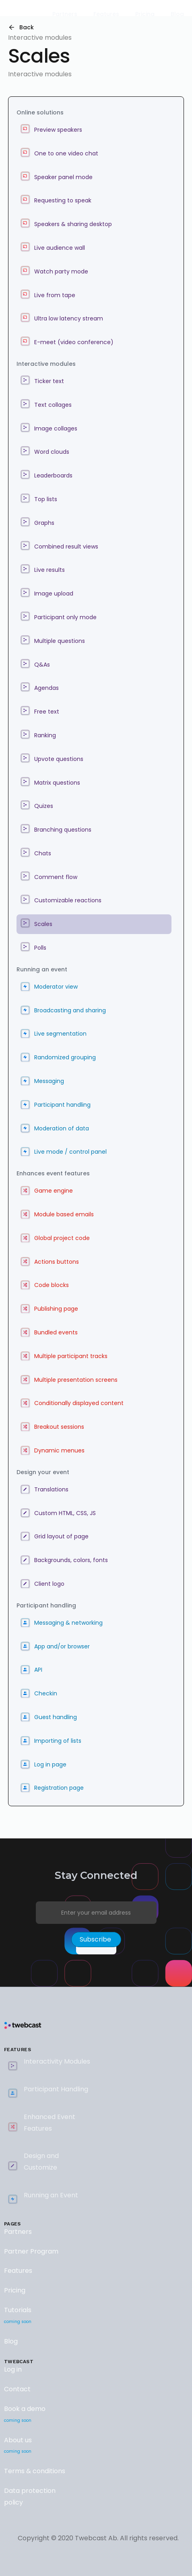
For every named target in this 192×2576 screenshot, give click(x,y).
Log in (13, 2369)
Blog (11, 2341)
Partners (18, 2231)
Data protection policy (30, 2496)
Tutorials (17, 2316)
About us (18, 2446)
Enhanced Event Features (49, 2122)
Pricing (14, 2290)
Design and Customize (41, 2161)
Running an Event (51, 2195)
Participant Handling (56, 2089)
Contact (17, 2389)
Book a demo (24, 2415)
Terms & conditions (34, 2471)
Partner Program (31, 2251)
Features (18, 2270)
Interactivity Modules (57, 2061)
